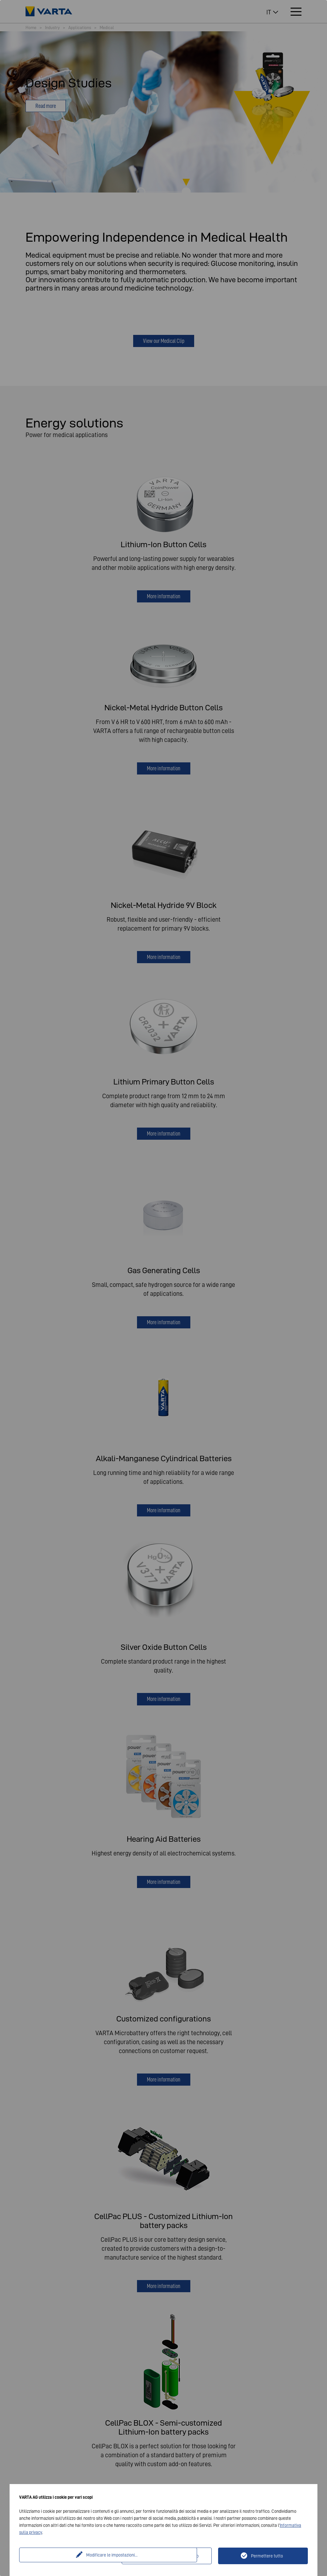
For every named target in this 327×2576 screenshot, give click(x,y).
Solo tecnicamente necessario (171, 2555)
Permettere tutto (267, 2555)
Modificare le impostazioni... (71, 2555)
